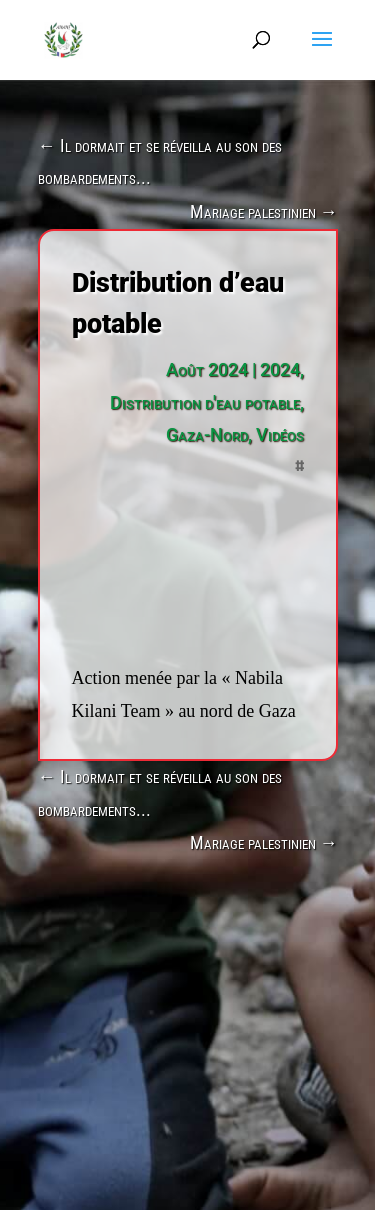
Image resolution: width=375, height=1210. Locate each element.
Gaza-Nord (207, 434)
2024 (280, 369)
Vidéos (280, 434)
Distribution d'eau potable (205, 402)
